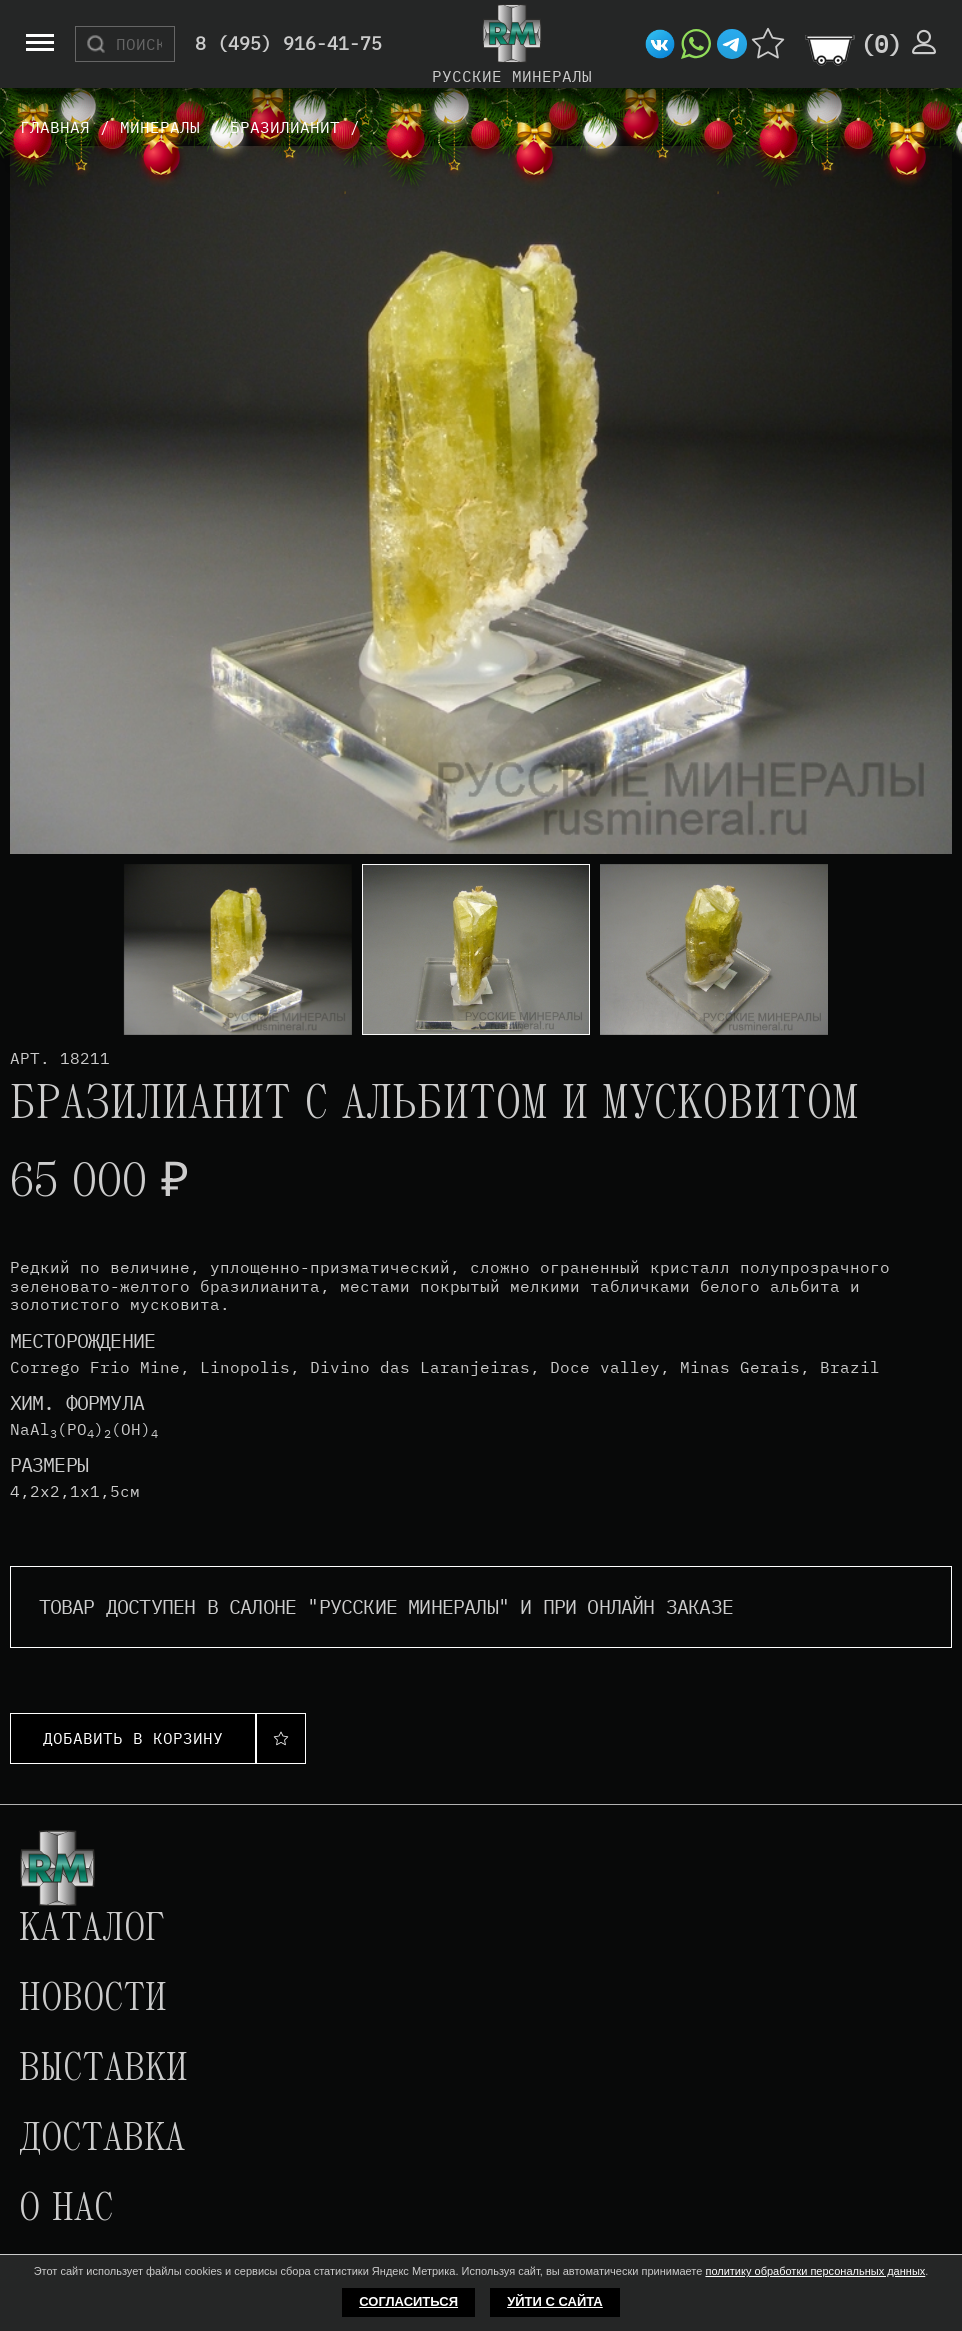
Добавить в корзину (133, 1738)
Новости (93, 2000)
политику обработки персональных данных (815, 2271)
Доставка (102, 2140)
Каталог (92, 1930)
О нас (66, 2210)
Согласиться (408, 2301)
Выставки (103, 2070)
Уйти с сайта (555, 2301)
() (881, 44)
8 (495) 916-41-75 (288, 44)
